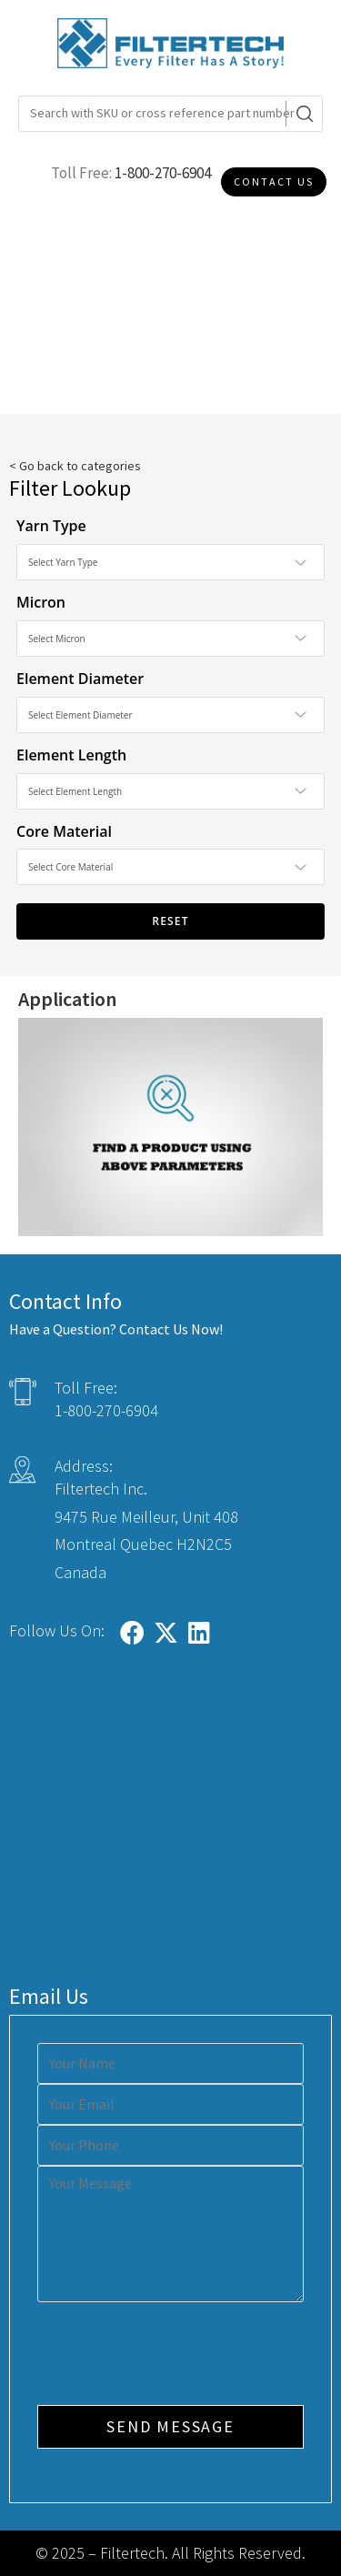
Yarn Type (51, 526)
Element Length (71, 755)
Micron (40, 602)
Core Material (64, 831)
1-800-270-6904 (163, 173)
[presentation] (175, 2355)
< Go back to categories (75, 466)
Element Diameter (80, 679)
